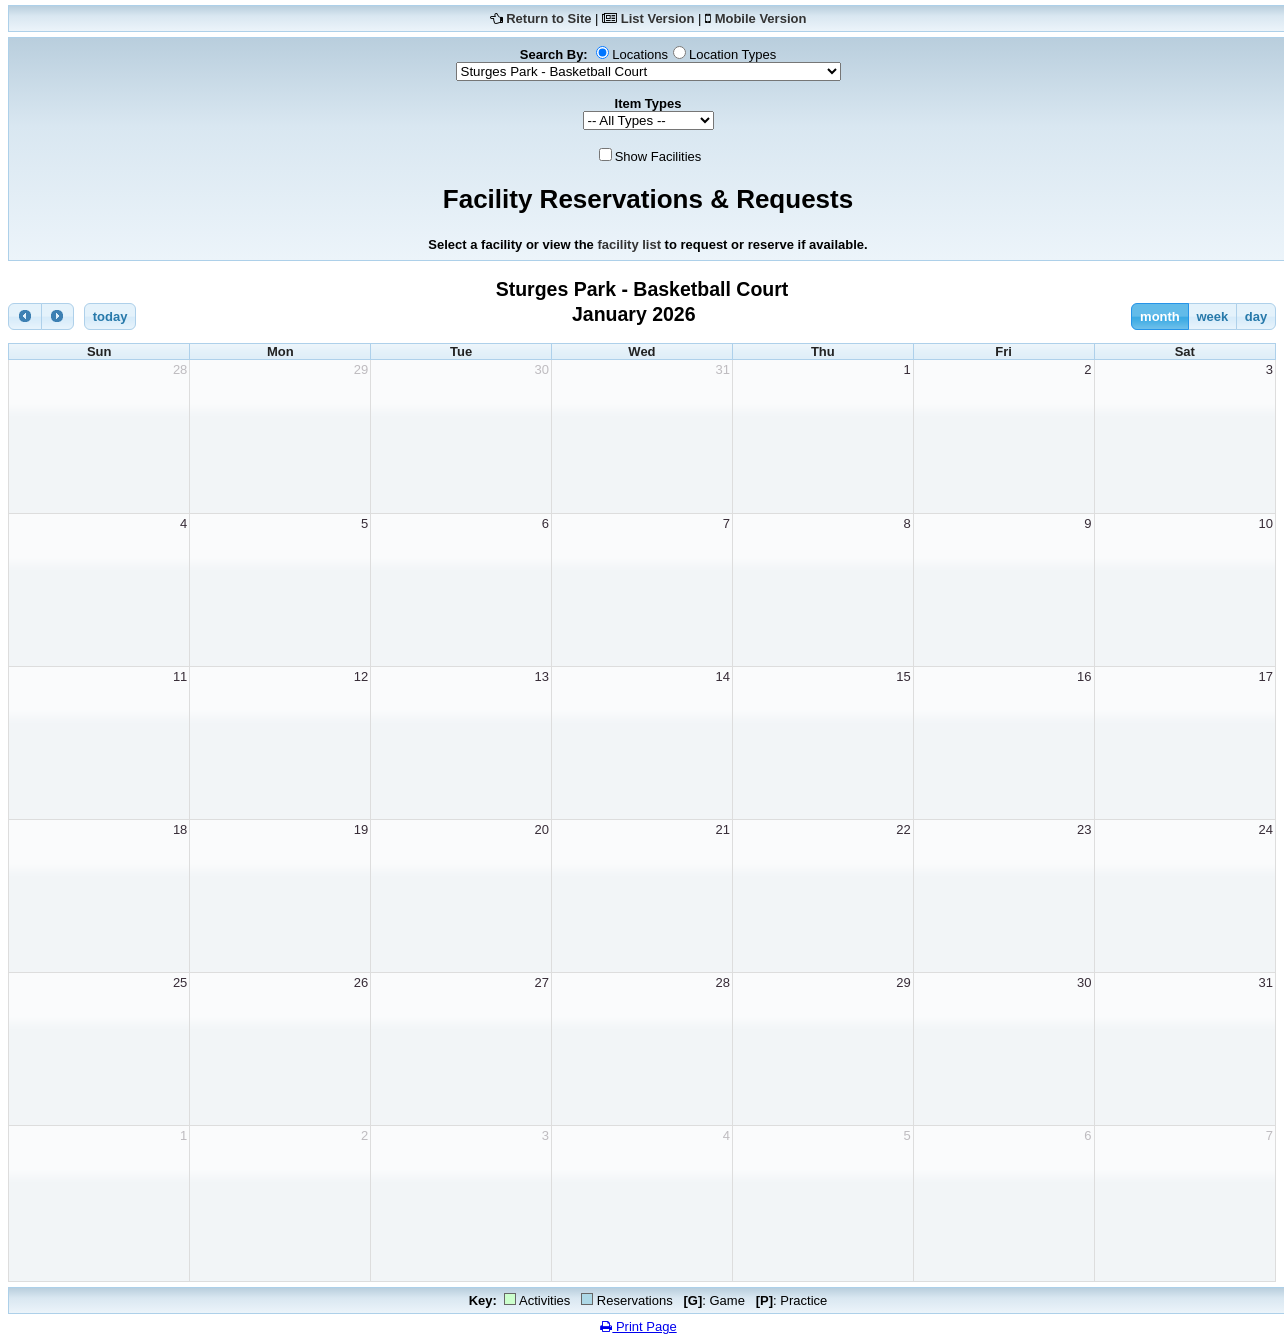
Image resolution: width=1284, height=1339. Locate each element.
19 (361, 829)
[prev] (25, 316)
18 (180, 829)
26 (361, 982)
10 (1266, 523)
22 (903, 829)
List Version (658, 18)
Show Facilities (658, 156)
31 (722, 369)
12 (361, 676)
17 (1266, 676)
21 (722, 829)
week (1212, 316)
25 (180, 982)
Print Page (638, 1326)
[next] (58, 316)
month (1160, 316)
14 (722, 676)
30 (542, 369)
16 (1084, 676)
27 (542, 982)
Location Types (732, 54)
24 (1266, 829)
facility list (629, 244)
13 (542, 676)
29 (361, 369)
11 (180, 676)
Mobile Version (761, 18)
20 (542, 829)
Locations (640, 54)
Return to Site (548, 18)
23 (1084, 829)
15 (903, 676)
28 (180, 369)
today (110, 316)
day (1256, 316)
